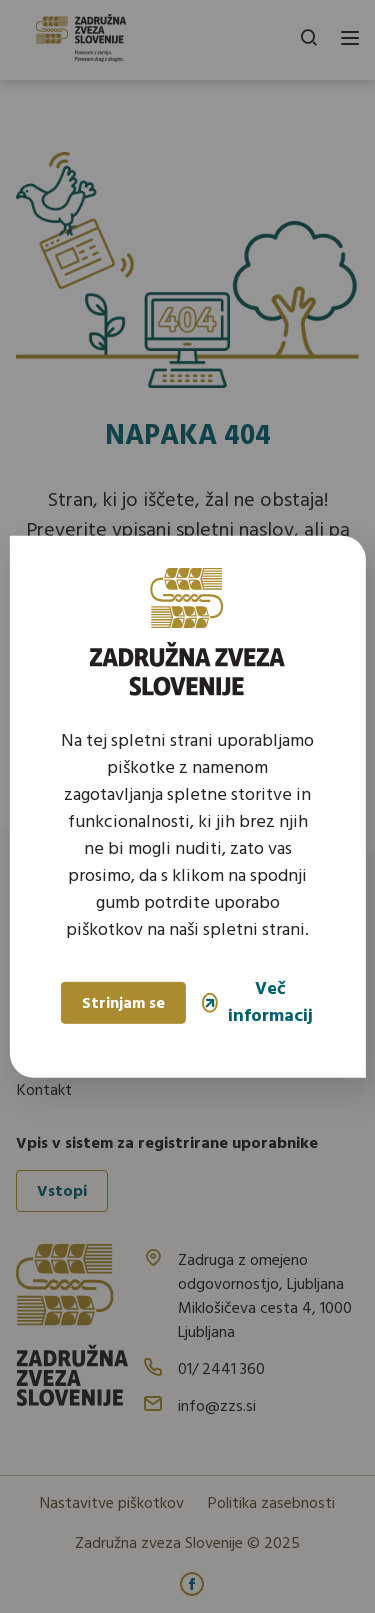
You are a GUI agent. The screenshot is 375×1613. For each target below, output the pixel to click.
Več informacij (257, 1003)
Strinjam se (123, 1004)
